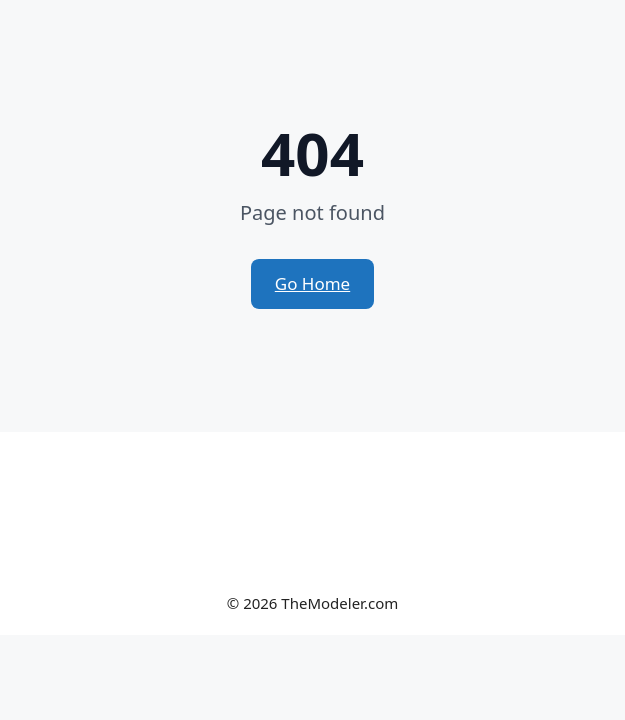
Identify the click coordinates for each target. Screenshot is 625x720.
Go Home (312, 283)
